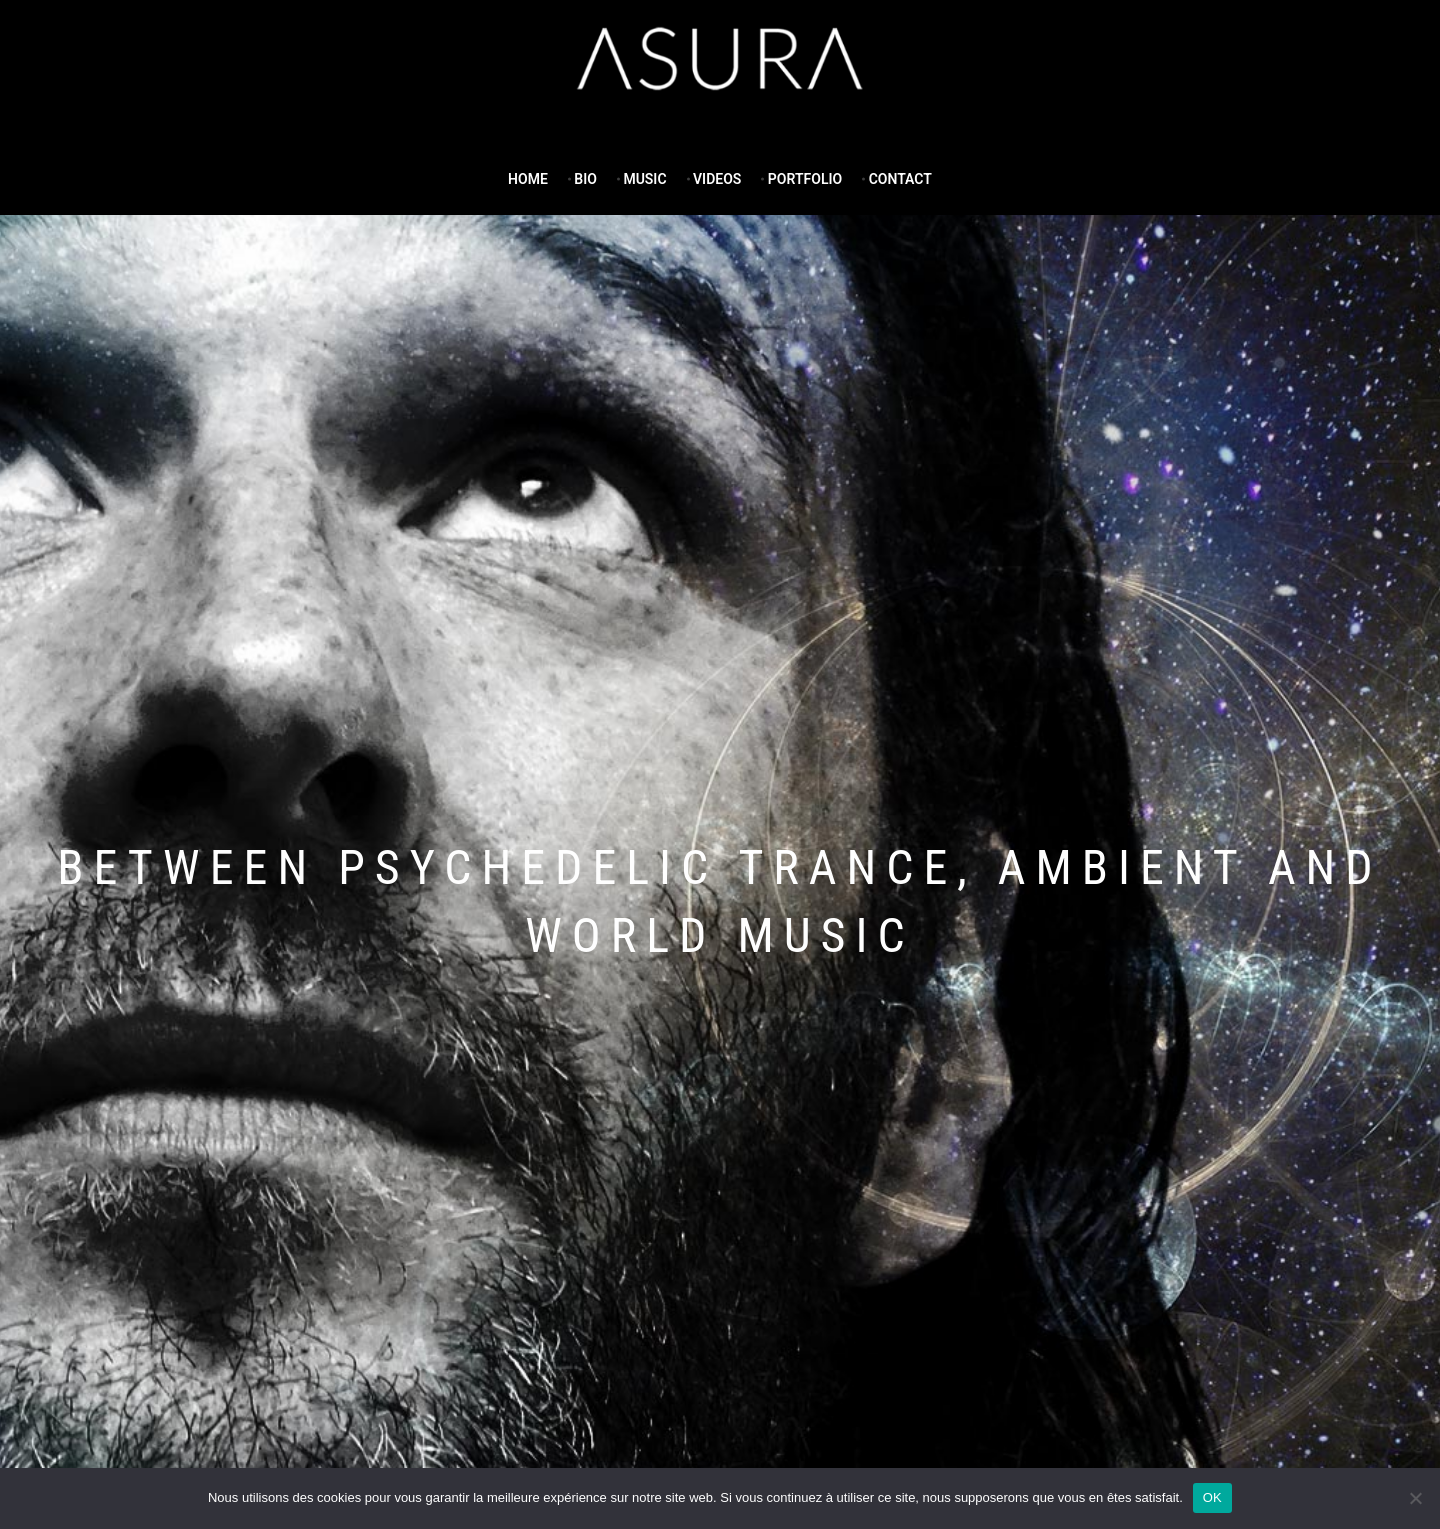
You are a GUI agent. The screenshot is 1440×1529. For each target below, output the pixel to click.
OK (1212, 1497)
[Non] (1415, 1498)
